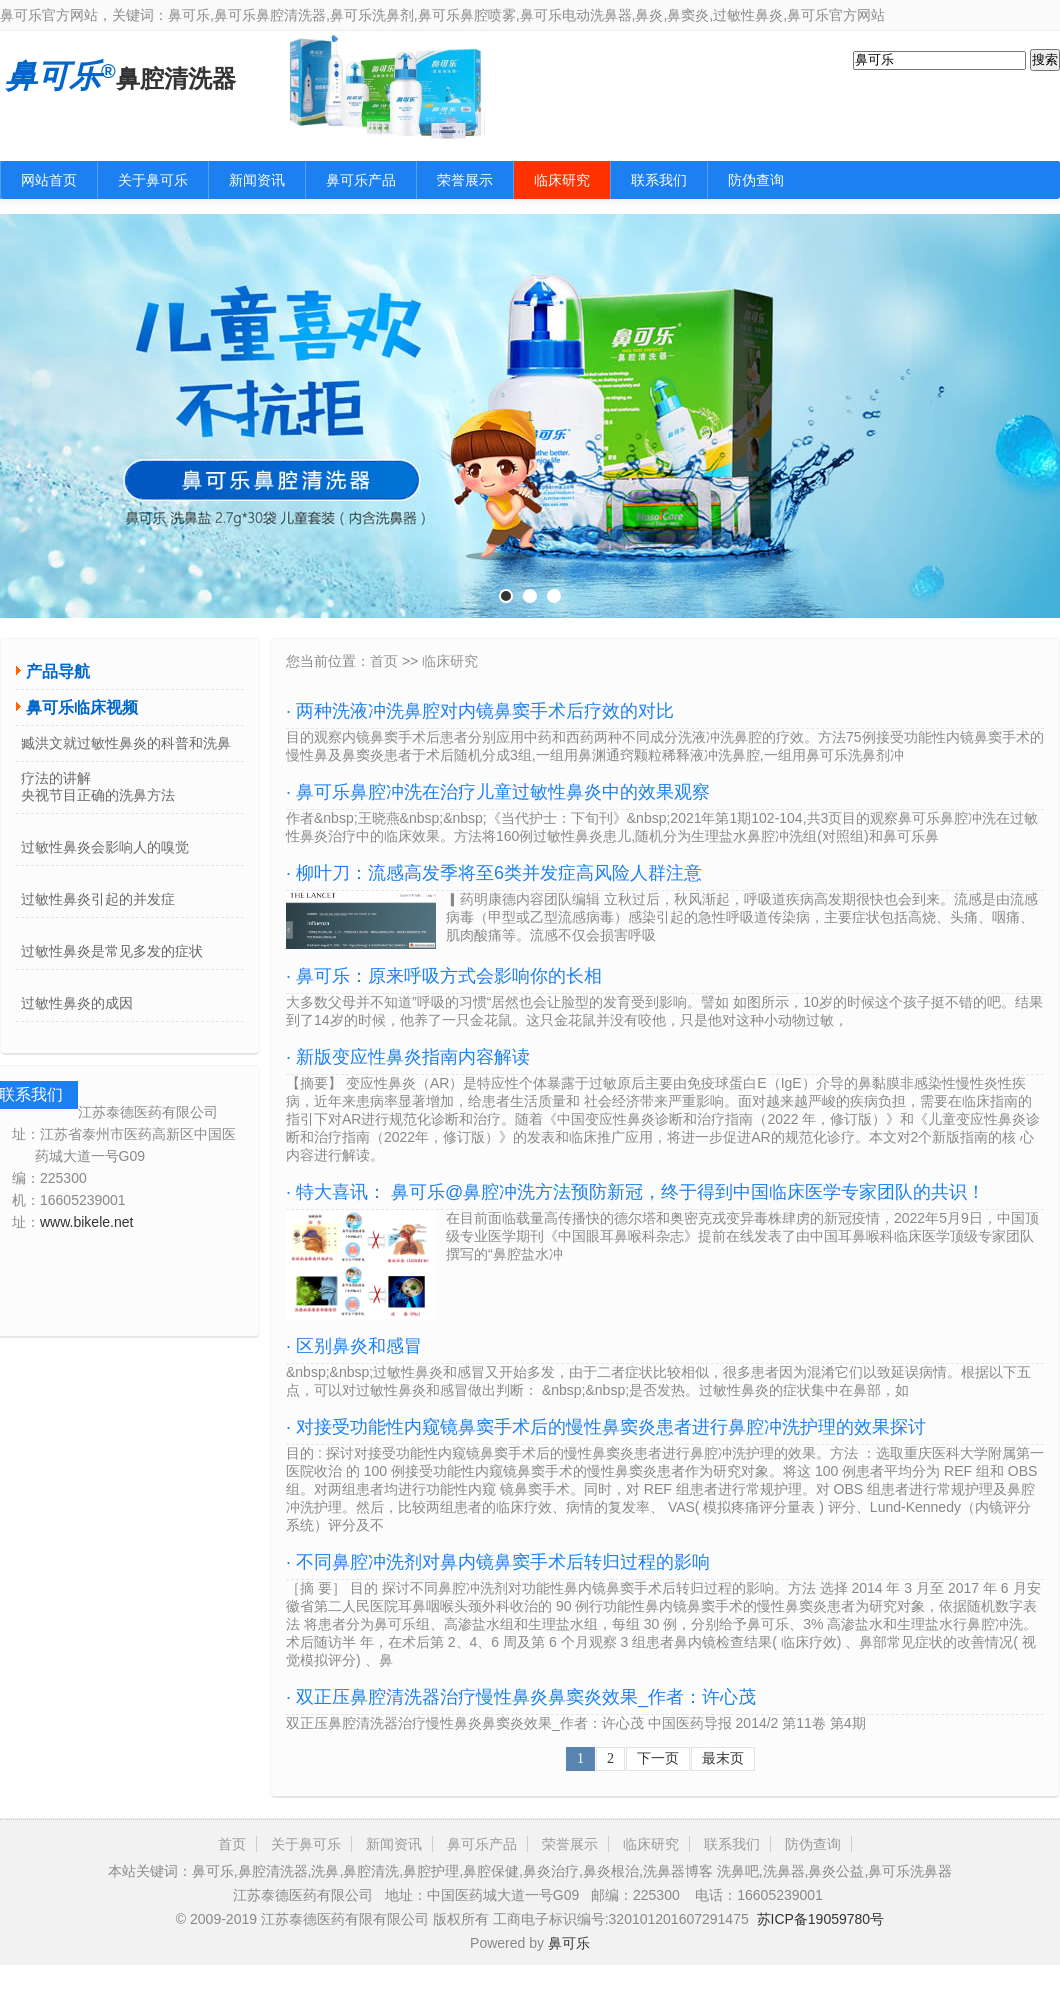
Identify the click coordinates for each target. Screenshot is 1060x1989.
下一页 (658, 1758)
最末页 (723, 1758)
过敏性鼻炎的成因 (77, 1003)
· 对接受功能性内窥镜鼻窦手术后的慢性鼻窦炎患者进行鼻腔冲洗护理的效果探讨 (606, 1427)
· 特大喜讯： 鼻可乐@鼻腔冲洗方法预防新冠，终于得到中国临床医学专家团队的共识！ (635, 1192)
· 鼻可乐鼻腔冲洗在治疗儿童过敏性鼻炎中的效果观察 (498, 792)
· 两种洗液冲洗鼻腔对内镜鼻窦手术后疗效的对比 (480, 711)
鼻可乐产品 (361, 180)
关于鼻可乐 (153, 180)
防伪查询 (756, 180)
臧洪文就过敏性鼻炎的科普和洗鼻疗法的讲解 (126, 748)
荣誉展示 (465, 180)
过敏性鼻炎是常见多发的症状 (112, 951)
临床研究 (562, 180)
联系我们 (659, 180)
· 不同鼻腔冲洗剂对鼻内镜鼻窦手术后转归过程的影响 (498, 1562)
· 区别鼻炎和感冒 (354, 1346)
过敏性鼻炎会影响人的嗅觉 (105, 847)
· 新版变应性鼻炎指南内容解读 (408, 1057)
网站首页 (49, 180)
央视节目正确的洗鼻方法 (98, 795)
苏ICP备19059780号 (821, 1919)
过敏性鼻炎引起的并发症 (98, 899)
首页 (384, 661)
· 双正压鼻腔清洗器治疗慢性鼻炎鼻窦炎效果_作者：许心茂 (521, 1697)
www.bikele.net (86, 1222)
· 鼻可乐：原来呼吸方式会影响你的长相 (444, 976)
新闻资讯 (257, 180)
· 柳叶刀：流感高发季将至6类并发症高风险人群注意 (494, 873)
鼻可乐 (569, 1943)
